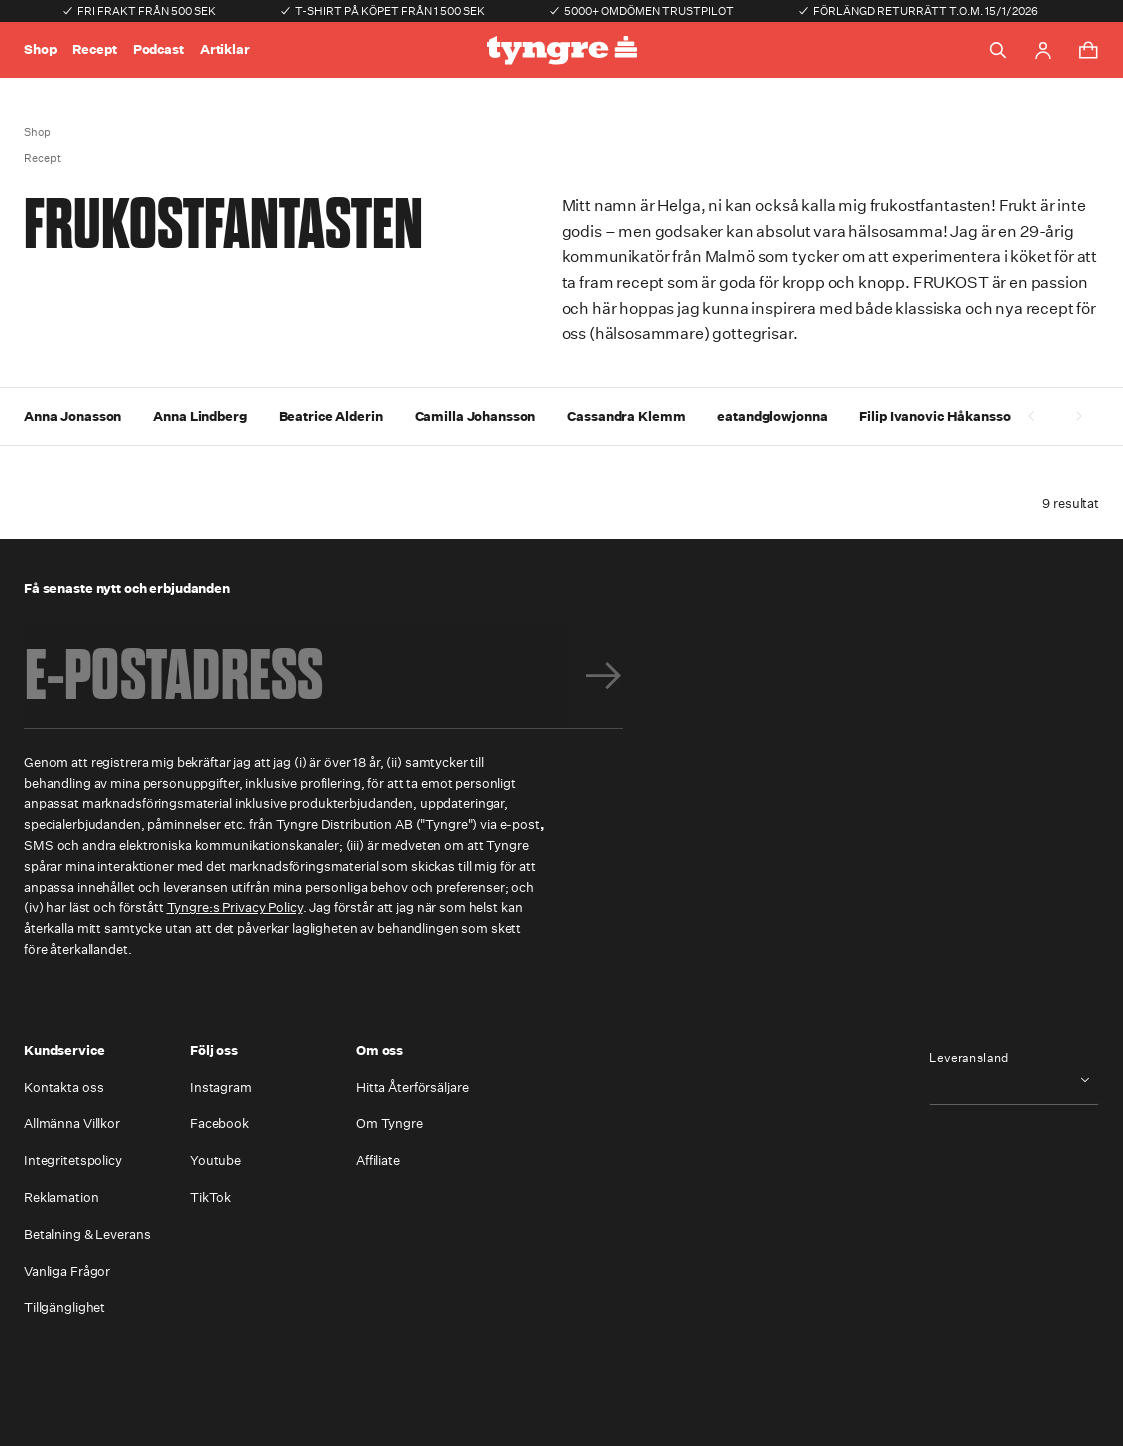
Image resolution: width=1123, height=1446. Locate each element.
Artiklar (225, 49)
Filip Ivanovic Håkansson (938, 416)
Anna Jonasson (72, 416)
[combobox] (1014, 1080)
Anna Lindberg (199, 416)
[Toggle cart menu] (1088, 50)
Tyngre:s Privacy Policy (235, 907)
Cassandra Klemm (626, 416)
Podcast (158, 49)
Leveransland (969, 1058)
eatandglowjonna (772, 416)
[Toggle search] (998, 50)
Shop (40, 49)
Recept (94, 49)
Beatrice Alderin (331, 416)
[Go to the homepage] (562, 50)
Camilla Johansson (475, 416)
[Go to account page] (1043, 50)
